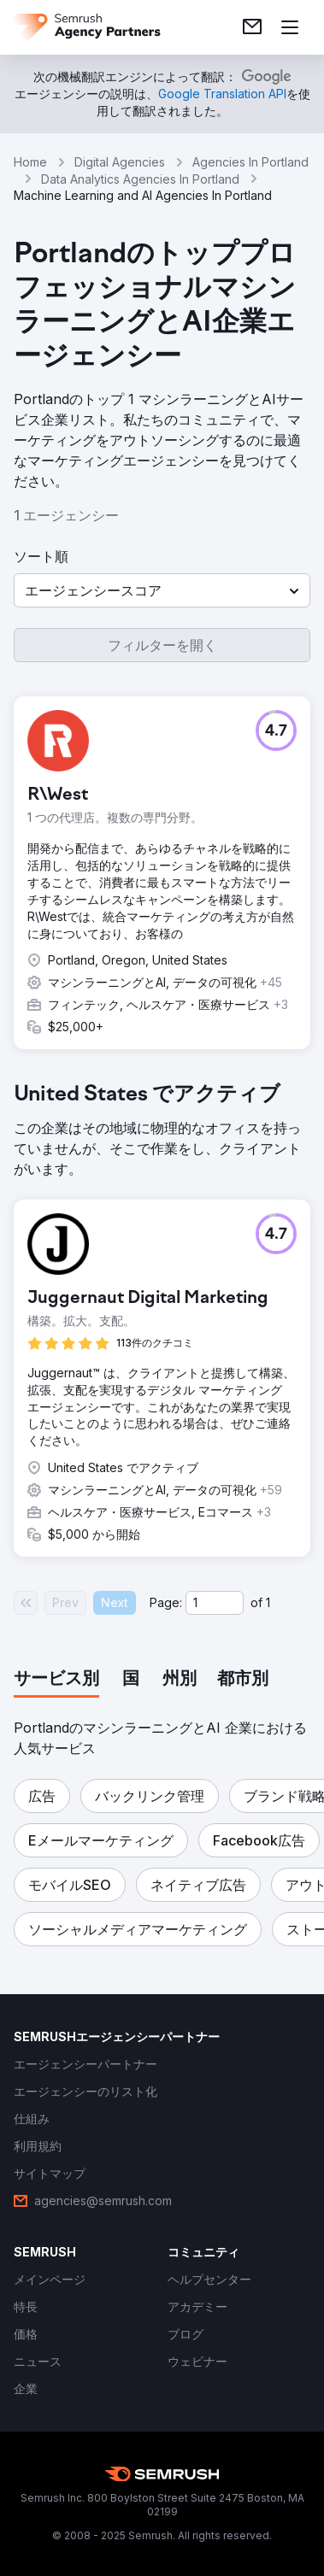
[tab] (56, 1680)
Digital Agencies (119, 162)
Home (30, 162)
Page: (166, 1602)
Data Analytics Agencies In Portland (140, 179)
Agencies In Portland (250, 162)
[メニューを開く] (289, 27)
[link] (252, 27)
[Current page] (214, 1603)
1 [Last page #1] (268, 1602)
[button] (162, 590)
